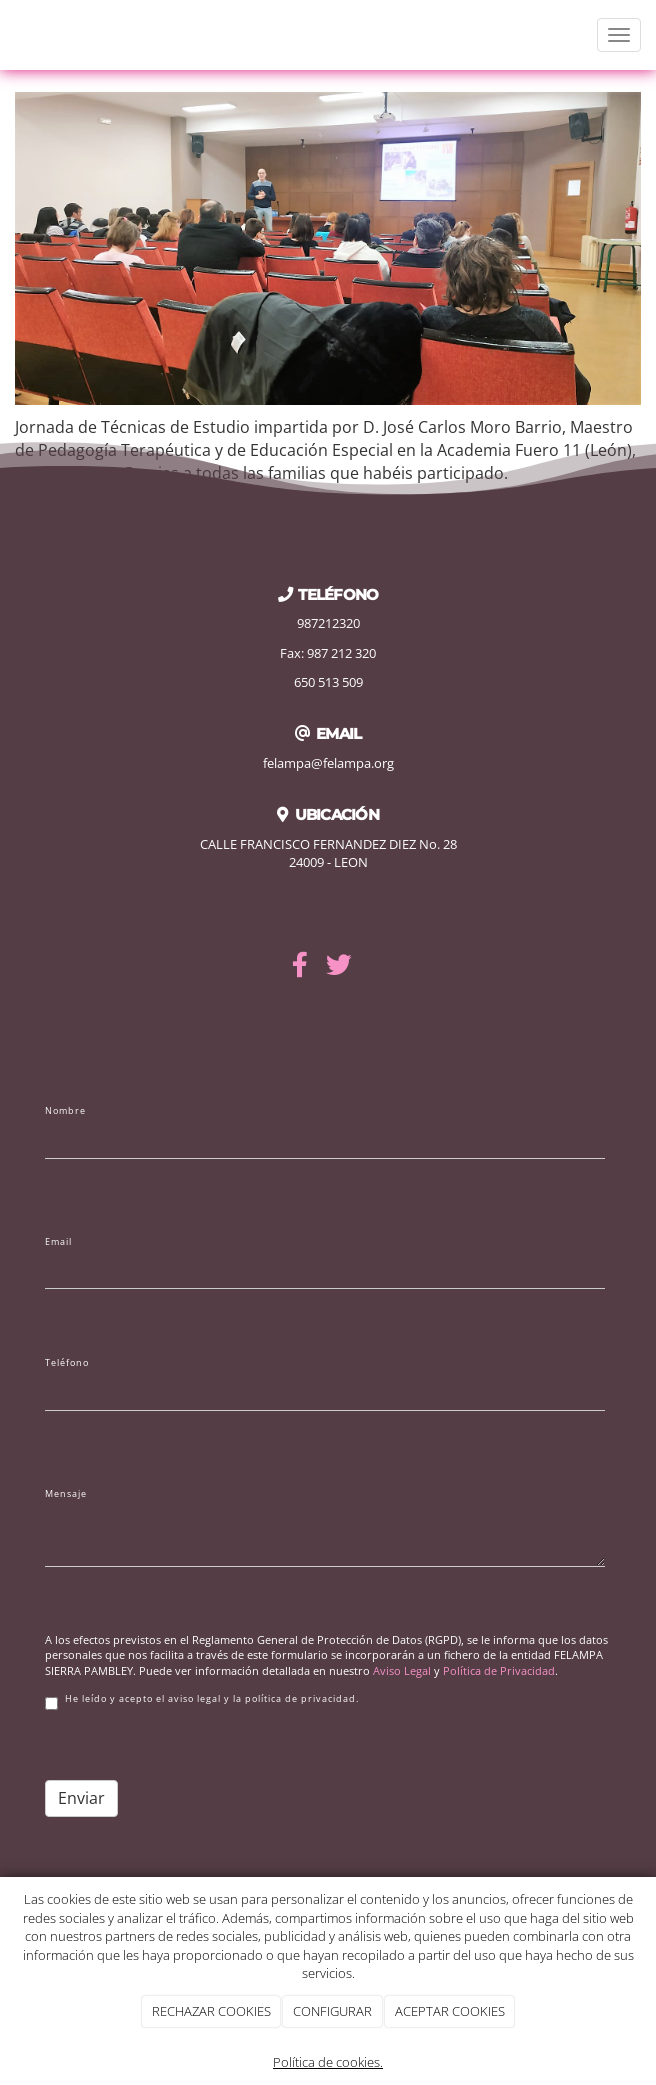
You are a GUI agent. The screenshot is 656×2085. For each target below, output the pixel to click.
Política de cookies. (328, 2062)
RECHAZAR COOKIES (211, 2011)
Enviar (81, 1798)
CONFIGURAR (332, 2011)
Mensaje (66, 1494)
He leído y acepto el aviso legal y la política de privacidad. (202, 1701)
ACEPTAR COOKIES (450, 2011)
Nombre (65, 1111)
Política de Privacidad (499, 1670)
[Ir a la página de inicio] (10, 35)
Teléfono (67, 1363)
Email (58, 1242)
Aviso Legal (402, 1670)
